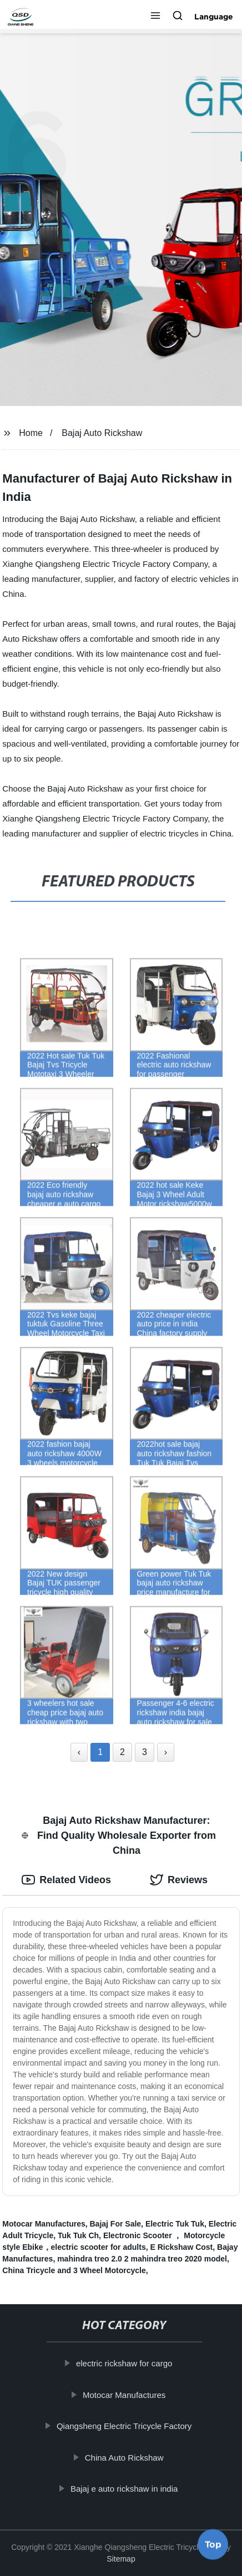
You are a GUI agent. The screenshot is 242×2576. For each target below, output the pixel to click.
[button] (155, 16)
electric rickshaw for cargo (128, 2363)
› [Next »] (165, 1752)
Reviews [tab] (179, 1880)
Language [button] (213, 16)
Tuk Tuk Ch (78, 2235)
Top (213, 2547)
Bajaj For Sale (116, 2223)
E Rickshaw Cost (181, 2247)
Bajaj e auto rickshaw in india (128, 2488)
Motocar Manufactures (43, 2223)
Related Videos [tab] (66, 1880)
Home (31, 433)
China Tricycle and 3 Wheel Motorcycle (73, 2270)
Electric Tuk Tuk (174, 2223)
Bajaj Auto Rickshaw (102, 433)
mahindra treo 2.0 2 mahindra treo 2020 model (142, 2258)
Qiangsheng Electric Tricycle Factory (127, 2426)
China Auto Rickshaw (127, 2457)
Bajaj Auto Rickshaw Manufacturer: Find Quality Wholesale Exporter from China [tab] (119, 1835)
